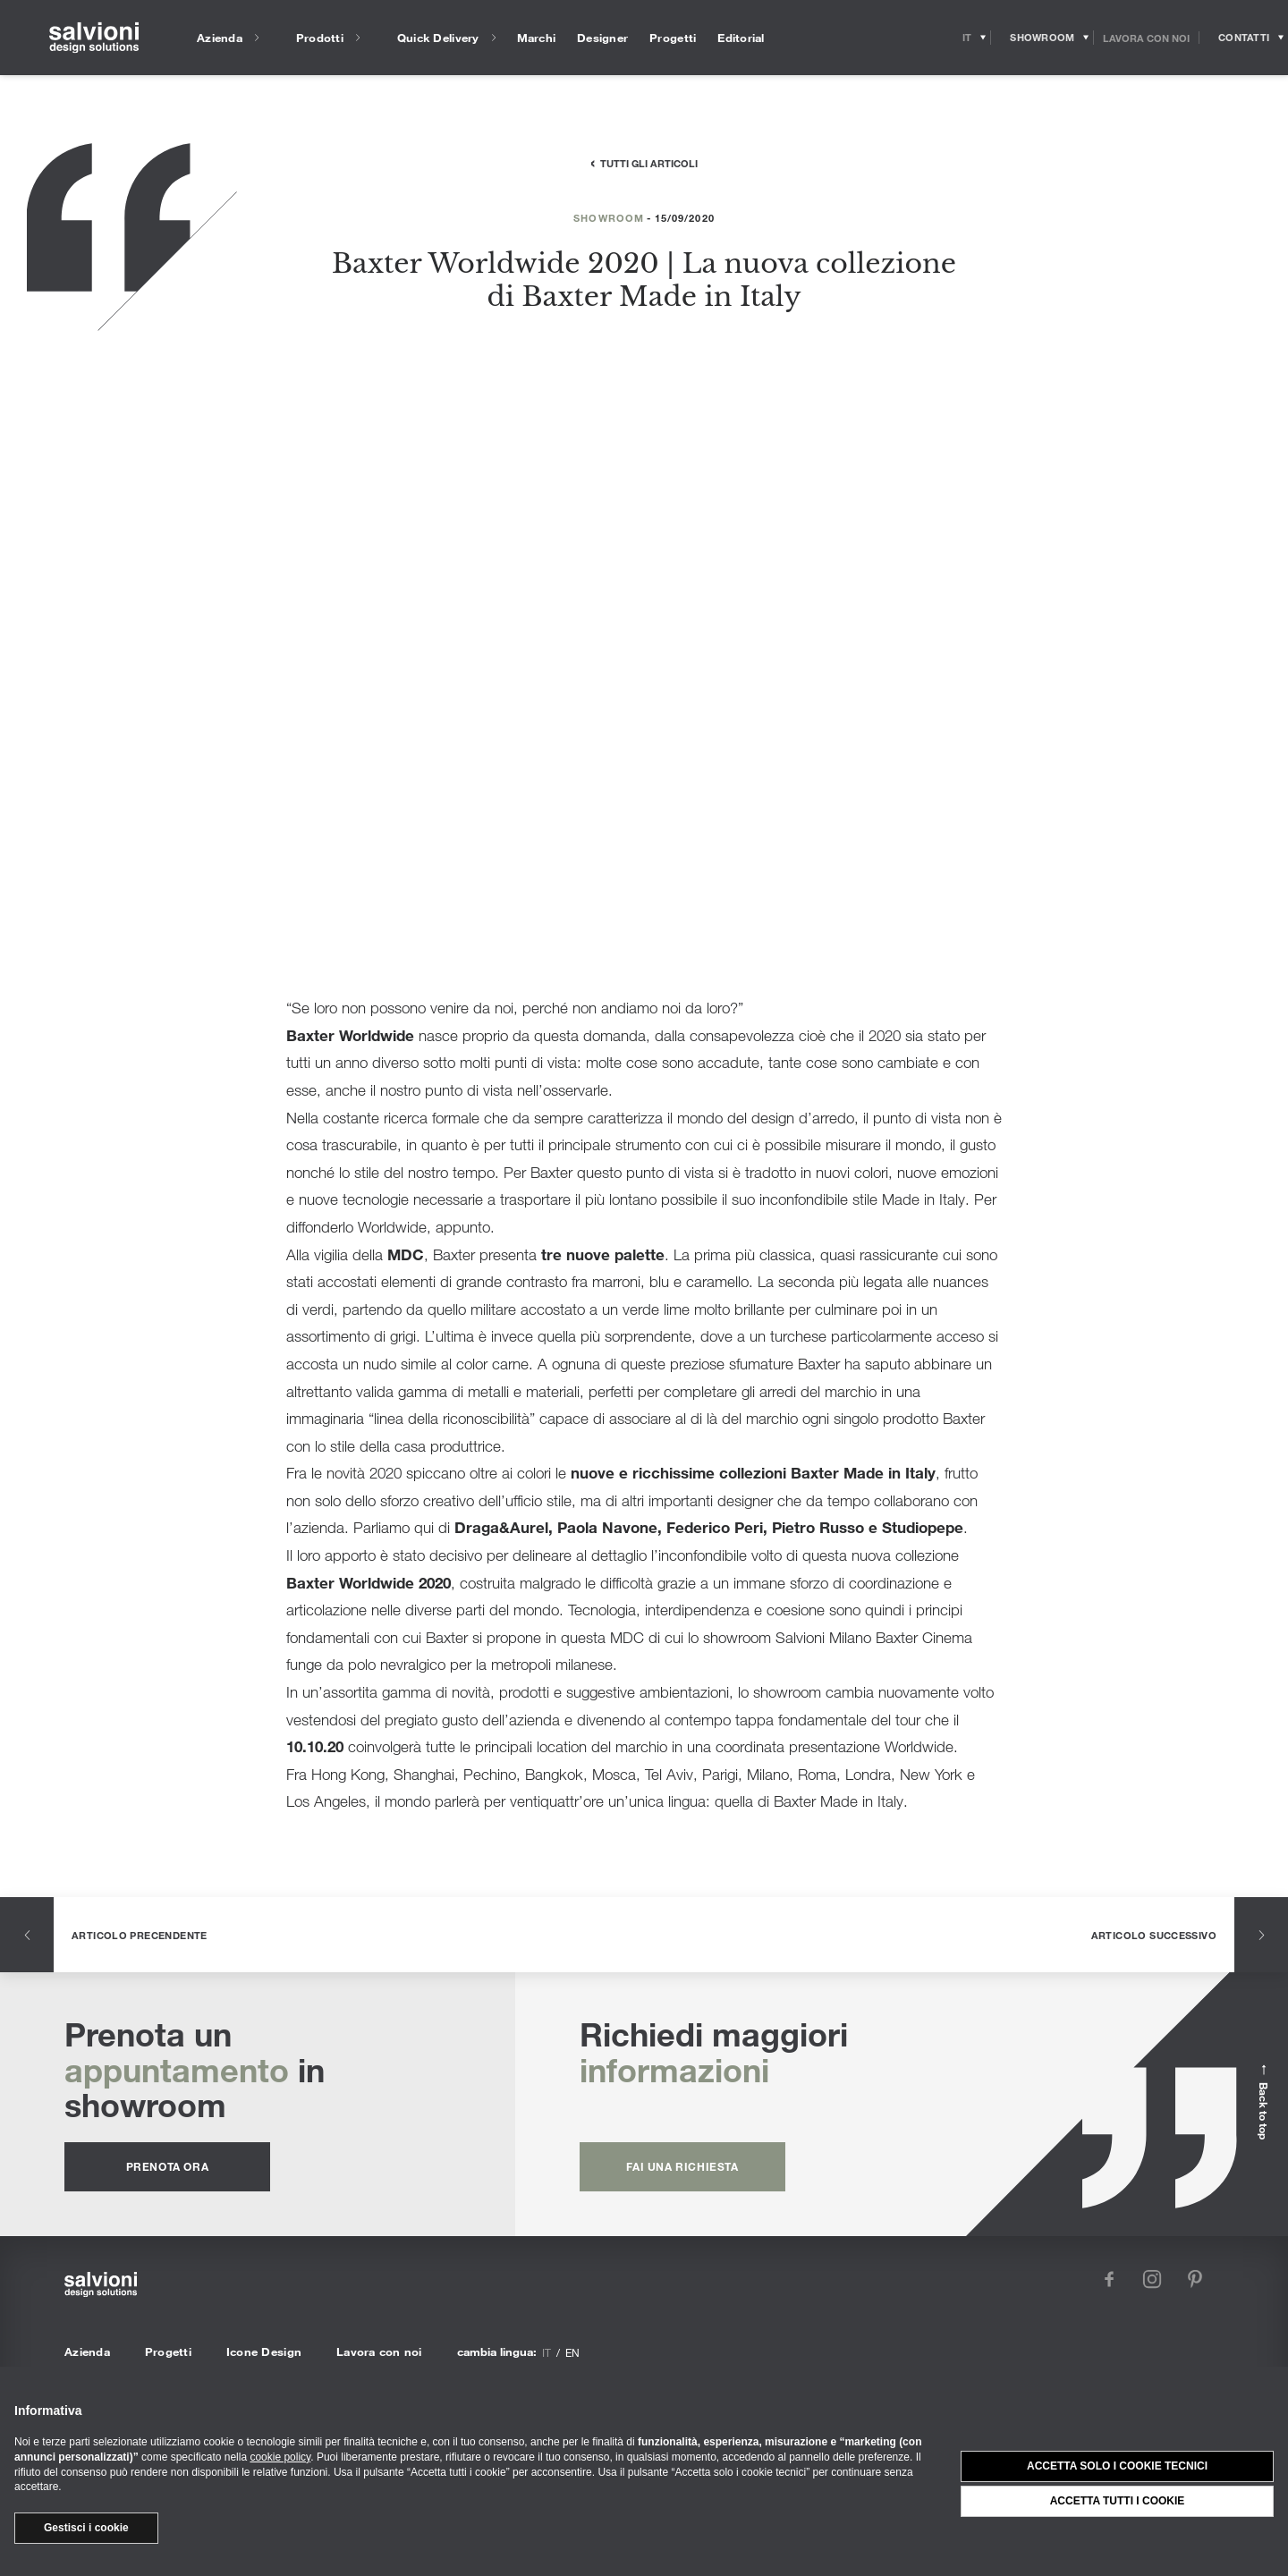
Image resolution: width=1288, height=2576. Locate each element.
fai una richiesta (682, 2166)
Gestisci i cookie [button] (86, 2527)
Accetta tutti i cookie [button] (1117, 2501)
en (572, 2352)
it (546, 2352)
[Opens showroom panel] (1042, 37)
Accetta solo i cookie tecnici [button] (1117, 2466)
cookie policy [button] (280, 2457)
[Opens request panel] (1243, 37)
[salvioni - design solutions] (94, 38)
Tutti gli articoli (649, 163)
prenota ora (167, 2166)
